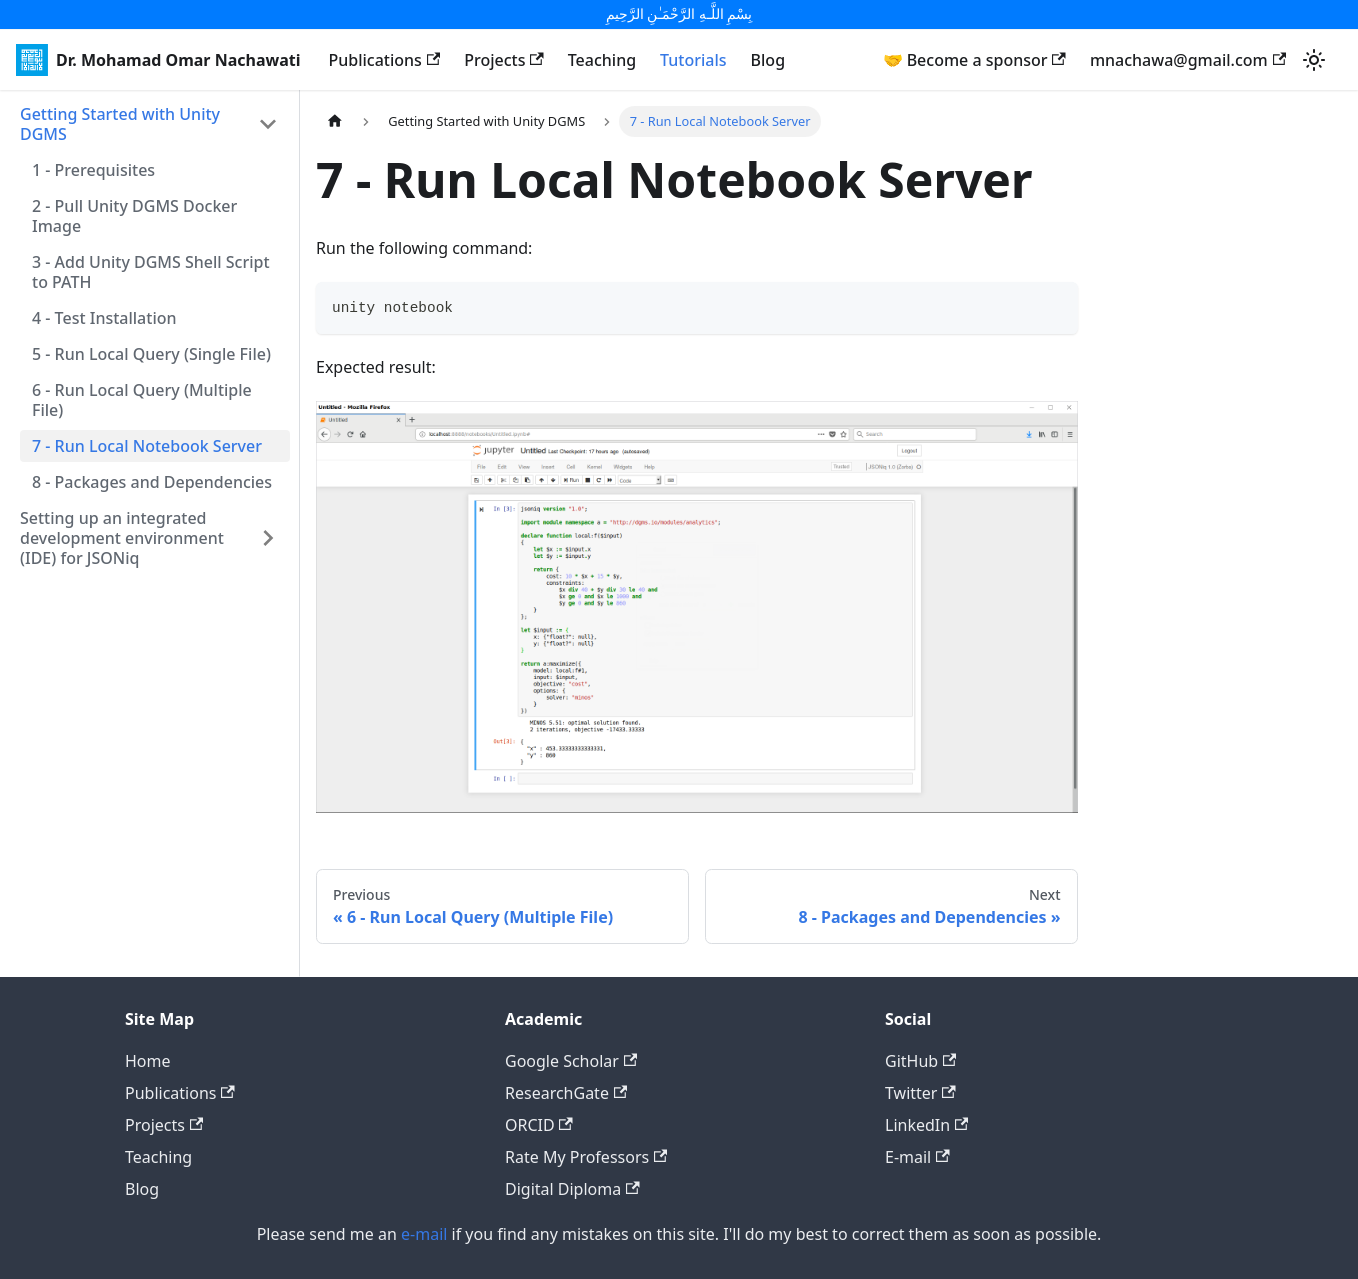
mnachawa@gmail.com (1188, 60)
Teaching (602, 60)
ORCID (539, 1125)
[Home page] (335, 121)
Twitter (920, 1093)
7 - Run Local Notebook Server (147, 446)
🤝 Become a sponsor (974, 60)
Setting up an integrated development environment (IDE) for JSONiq (122, 538)
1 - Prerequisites (93, 170)
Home (148, 1061)
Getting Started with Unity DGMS (120, 124)
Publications (384, 60)
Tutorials (693, 60)
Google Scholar (571, 1061)
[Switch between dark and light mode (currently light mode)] (1314, 60)
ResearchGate (566, 1093)
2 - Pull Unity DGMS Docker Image (134, 216)
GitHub (920, 1061)
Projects (504, 60)
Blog (768, 60)
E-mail (917, 1157)
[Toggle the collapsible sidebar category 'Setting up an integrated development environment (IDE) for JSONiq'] (268, 538)
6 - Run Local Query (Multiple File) (142, 400)
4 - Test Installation (104, 318)
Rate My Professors (586, 1157)
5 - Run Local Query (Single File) (151, 354)
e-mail (424, 1234)
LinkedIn (926, 1125)
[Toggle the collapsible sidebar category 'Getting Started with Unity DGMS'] (268, 124)
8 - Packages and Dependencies (152, 482)
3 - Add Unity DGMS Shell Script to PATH (151, 272)
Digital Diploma (572, 1189)
